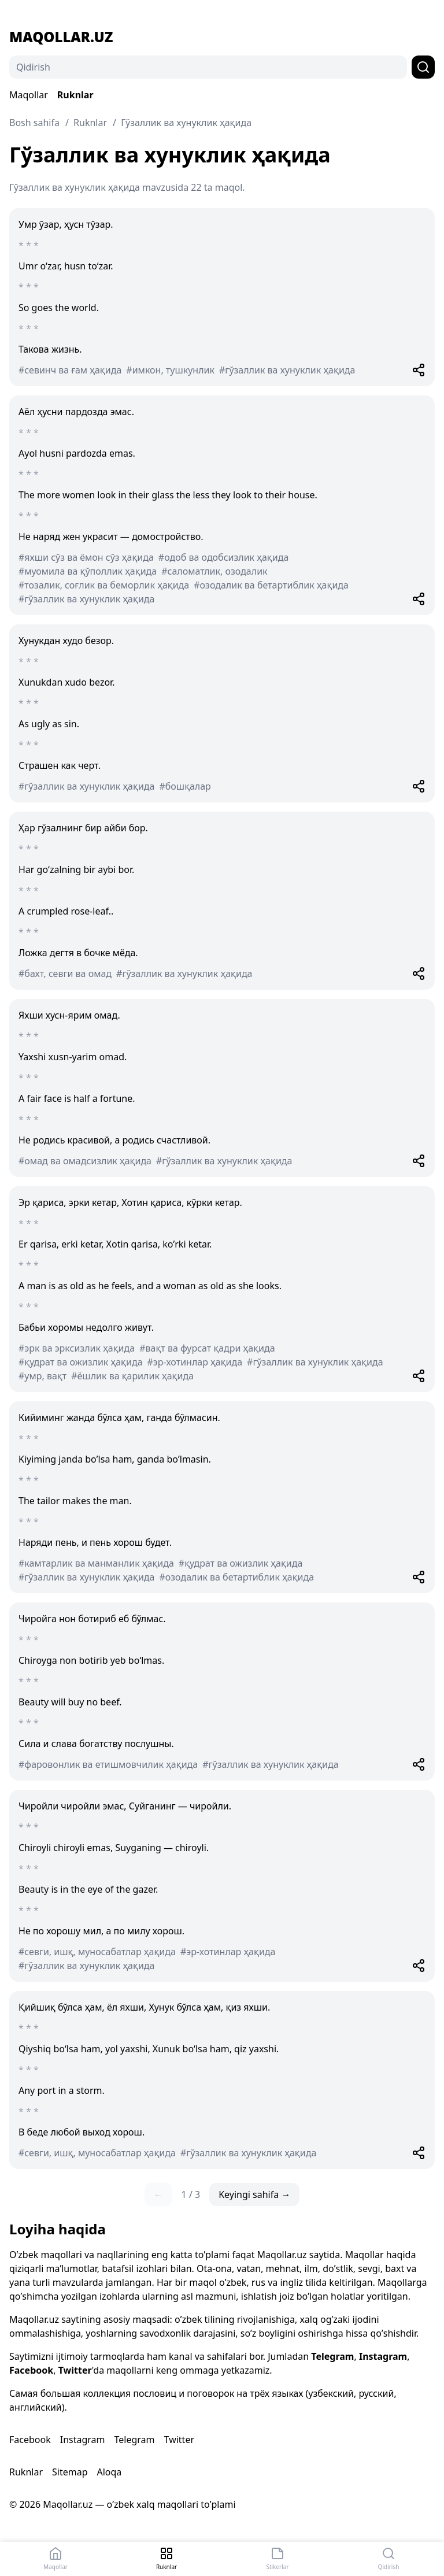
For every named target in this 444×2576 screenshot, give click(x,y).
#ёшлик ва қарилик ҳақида (132, 1376)
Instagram (383, 2356)
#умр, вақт (42, 1376)
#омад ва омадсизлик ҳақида (84, 1160)
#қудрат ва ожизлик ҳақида (80, 1362)
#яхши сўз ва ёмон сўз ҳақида (86, 557)
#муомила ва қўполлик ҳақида (87, 571)
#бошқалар (184, 786)
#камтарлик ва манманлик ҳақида (96, 1563)
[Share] (419, 370)
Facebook (31, 2370)
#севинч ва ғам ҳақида (69, 370)
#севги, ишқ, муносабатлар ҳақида (97, 1951)
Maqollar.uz (61, 37)
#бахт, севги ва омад (65, 973)
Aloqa (109, 2472)
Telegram (332, 2356)
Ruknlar (75, 94)
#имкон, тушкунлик (170, 370)
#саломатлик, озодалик (214, 571)
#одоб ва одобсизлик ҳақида (223, 557)
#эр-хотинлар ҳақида (195, 1362)
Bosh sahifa (34, 122)
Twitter (75, 2370)
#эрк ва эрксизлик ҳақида (76, 1348)
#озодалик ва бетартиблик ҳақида (271, 585)
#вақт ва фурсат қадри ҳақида (207, 1348)
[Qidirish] (208, 67)
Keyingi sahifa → (254, 2194)
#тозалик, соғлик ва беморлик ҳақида (103, 585)
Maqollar (28, 94)
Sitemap (70, 2472)
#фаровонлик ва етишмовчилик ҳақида (108, 1764)
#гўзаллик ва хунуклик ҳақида (287, 370)
